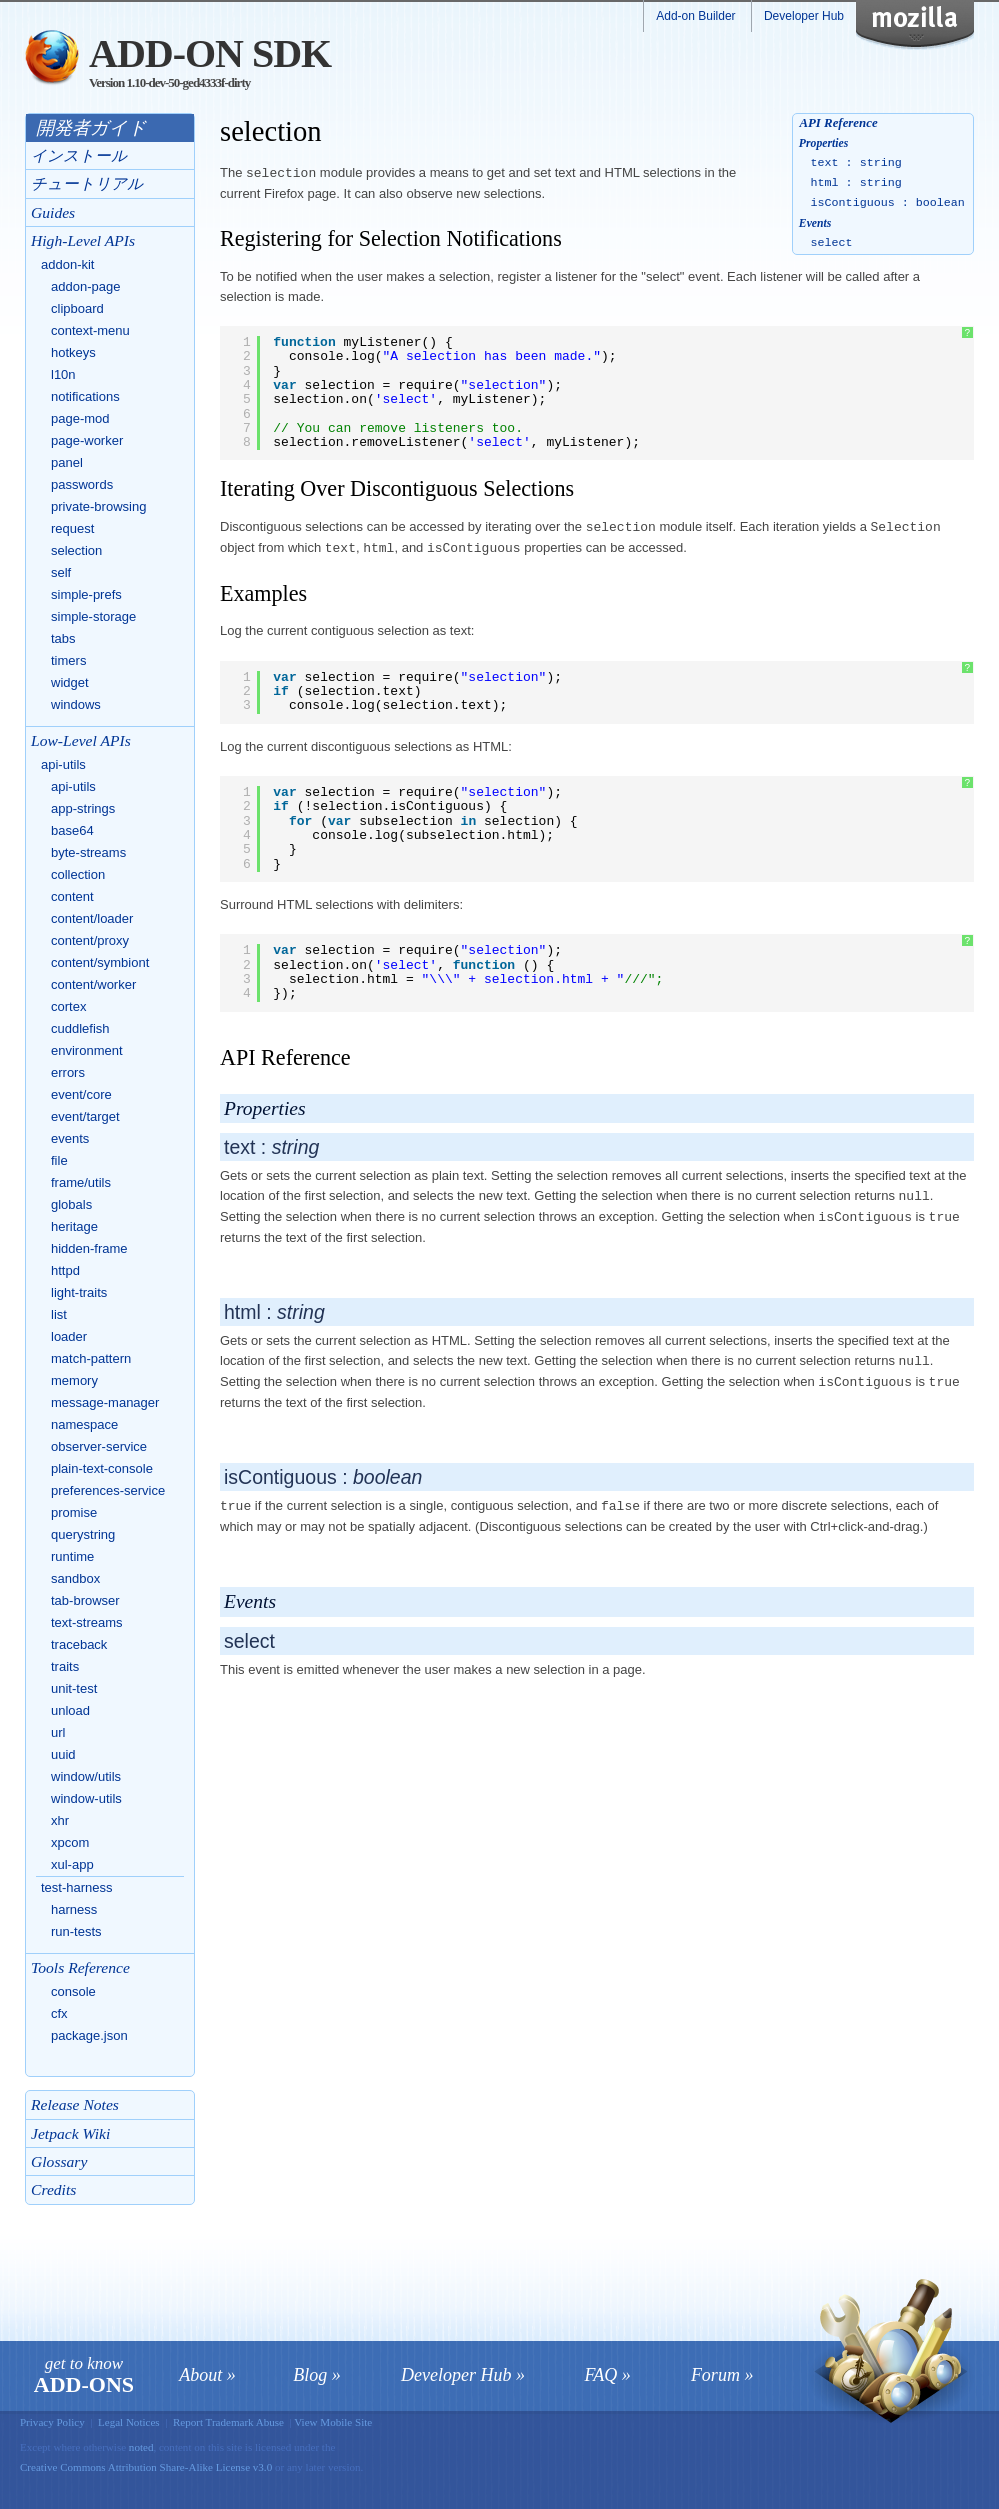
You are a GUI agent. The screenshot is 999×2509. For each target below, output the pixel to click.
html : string (856, 183)
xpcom (70, 1842)
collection (78, 874)
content (72, 896)
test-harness (77, 1887)
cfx (59, 2013)
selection (76, 550)
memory (74, 1380)
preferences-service (108, 1490)
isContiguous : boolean (888, 203)
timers (68, 660)
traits (65, 1666)
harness (74, 1909)
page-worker (87, 440)
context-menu (90, 330)
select (832, 243)
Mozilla (927, 25)
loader (69, 1336)
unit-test (74, 1688)
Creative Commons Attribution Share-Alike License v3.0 (147, 2467)
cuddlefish (80, 1028)
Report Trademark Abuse (228, 2422)
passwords (82, 484)
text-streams (87, 1622)
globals (71, 1204)
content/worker (93, 984)
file (59, 1160)
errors (68, 1072)
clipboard (77, 308)
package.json (89, 2035)
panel (67, 462)
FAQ (601, 2375)
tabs (63, 638)
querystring (83, 1534)
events (70, 1138)
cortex (68, 1006)
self (61, 572)
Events (815, 223)
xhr (60, 1820)
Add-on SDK (210, 53)
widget (70, 682)
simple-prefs (86, 594)
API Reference (838, 123)
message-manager (105, 1402)
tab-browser (85, 1600)
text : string (856, 163)
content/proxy (90, 940)
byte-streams (88, 852)
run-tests (76, 1931)
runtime (72, 1556)
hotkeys (73, 352)
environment (87, 1050)
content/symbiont (100, 962)
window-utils (86, 1798)
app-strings (83, 808)
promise (74, 1512)
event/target (85, 1116)
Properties (823, 143)
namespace (84, 1424)
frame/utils (81, 1182)
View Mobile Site (333, 2422)
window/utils (86, 1776)
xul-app (72, 1864)
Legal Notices (129, 2422)
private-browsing (98, 506)
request (72, 528)
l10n (63, 374)
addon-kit (67, 264)
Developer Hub (804, 16)
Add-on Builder (695, 16)
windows (76, 704)
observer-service (99, 1446)
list (59, 1314)
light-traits (79, 1292)
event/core (81, 1094)
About (200, 2375)
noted (141, 2447)
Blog (310, 2375)
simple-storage (93, 616)
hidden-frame (89, 1248)
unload (70, 1710)
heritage (74, 1226)
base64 (72, 830)
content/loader (92, 918)
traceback (79, 1644)
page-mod (80, 418)
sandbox (75, 1578)
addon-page (85, 286)
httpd (65, 1270)
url (58, 1732)
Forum (715, 2375)
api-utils (63, 764)
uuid (63, 1754)
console (73, 1991)
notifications (85, 396)
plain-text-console (102, 1468)
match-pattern (91, 1358)
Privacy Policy (52, 2422)
